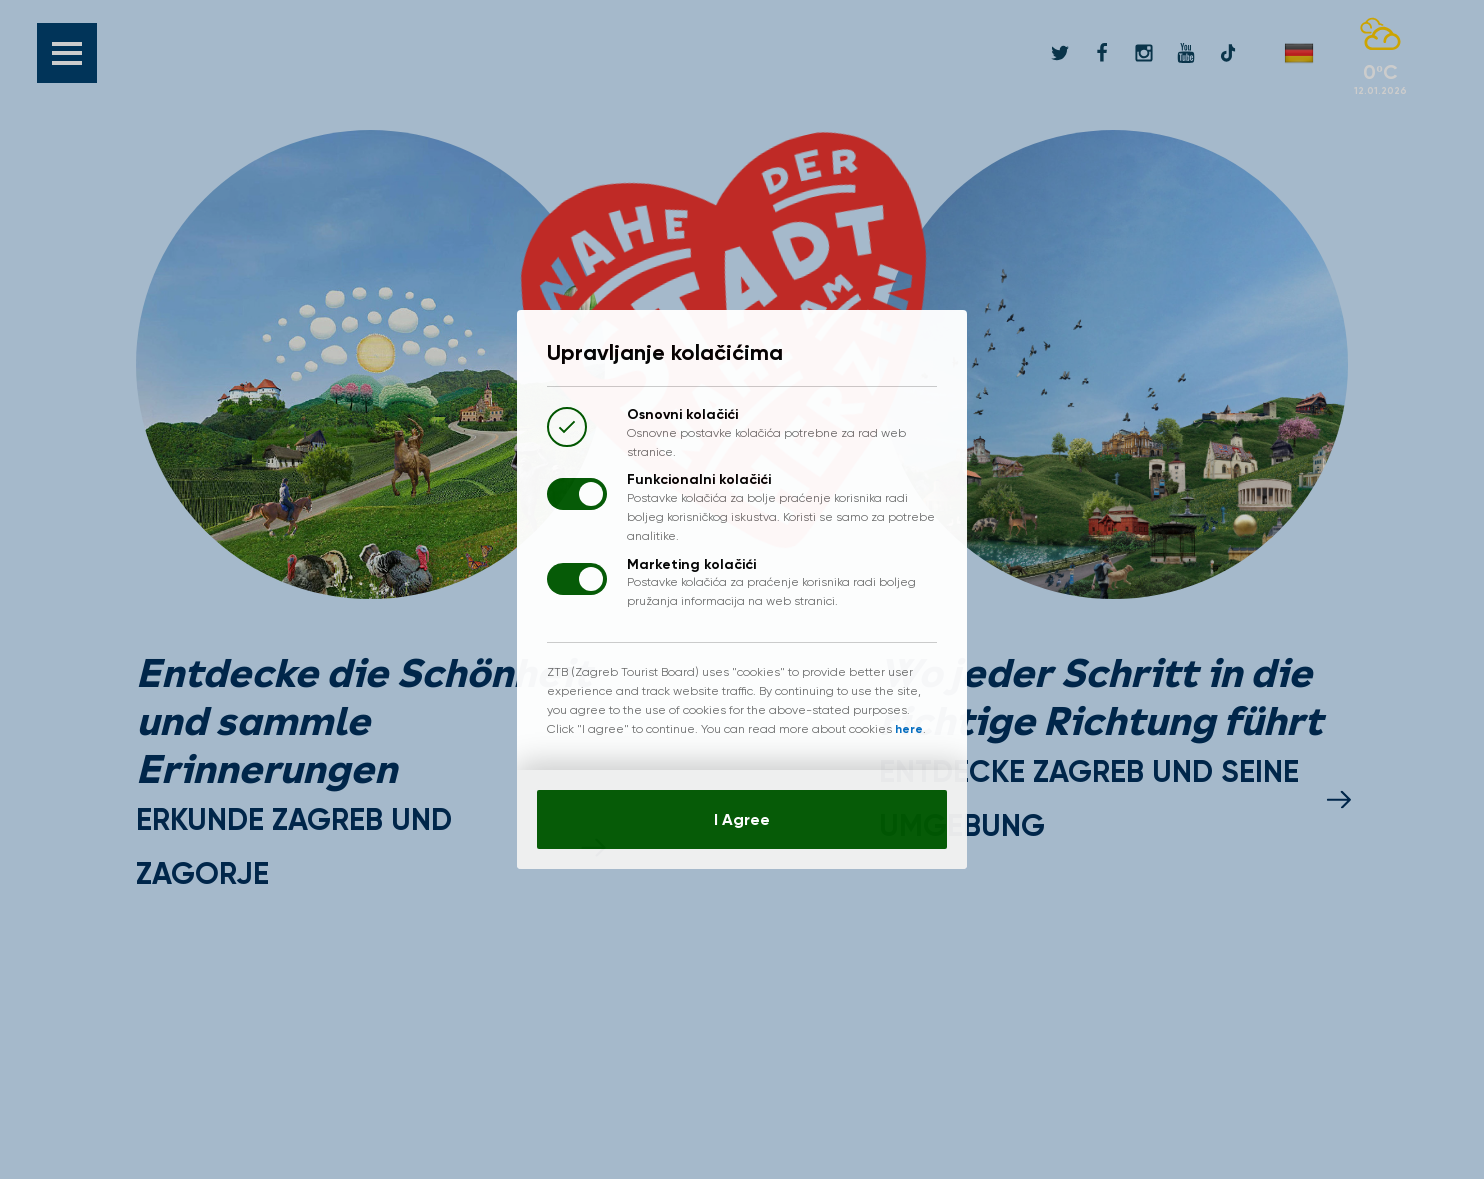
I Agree (742, 819)
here (909, 729)
